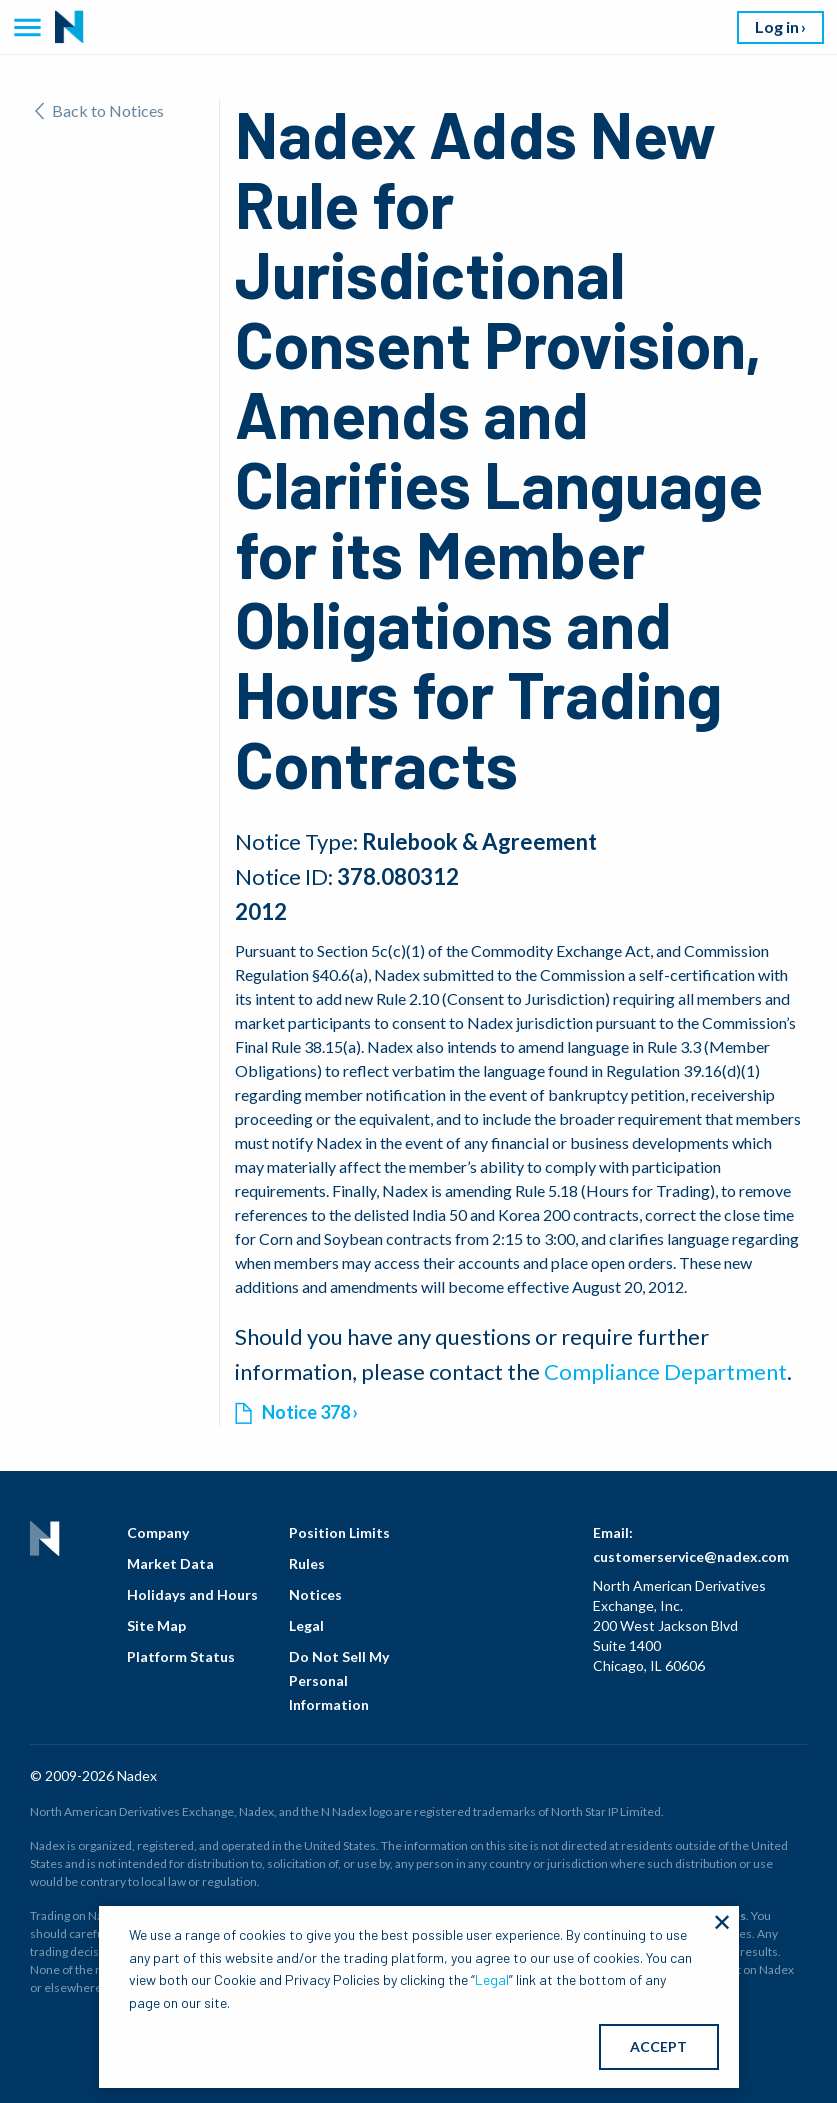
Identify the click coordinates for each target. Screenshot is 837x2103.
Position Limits (339, 1532)
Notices (315, 1594)
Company (158, 1532)
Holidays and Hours (192, 1594)
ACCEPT (658, 2046)
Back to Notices (99, 110)
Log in (777, 26)
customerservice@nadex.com (691, 1556)
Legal (306, 1625)
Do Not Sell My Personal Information (339, 1680)
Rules (307, 1563)
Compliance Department (665, 1371)
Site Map (156, 1625)
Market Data (170, 1563)
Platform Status (181, 1656)
